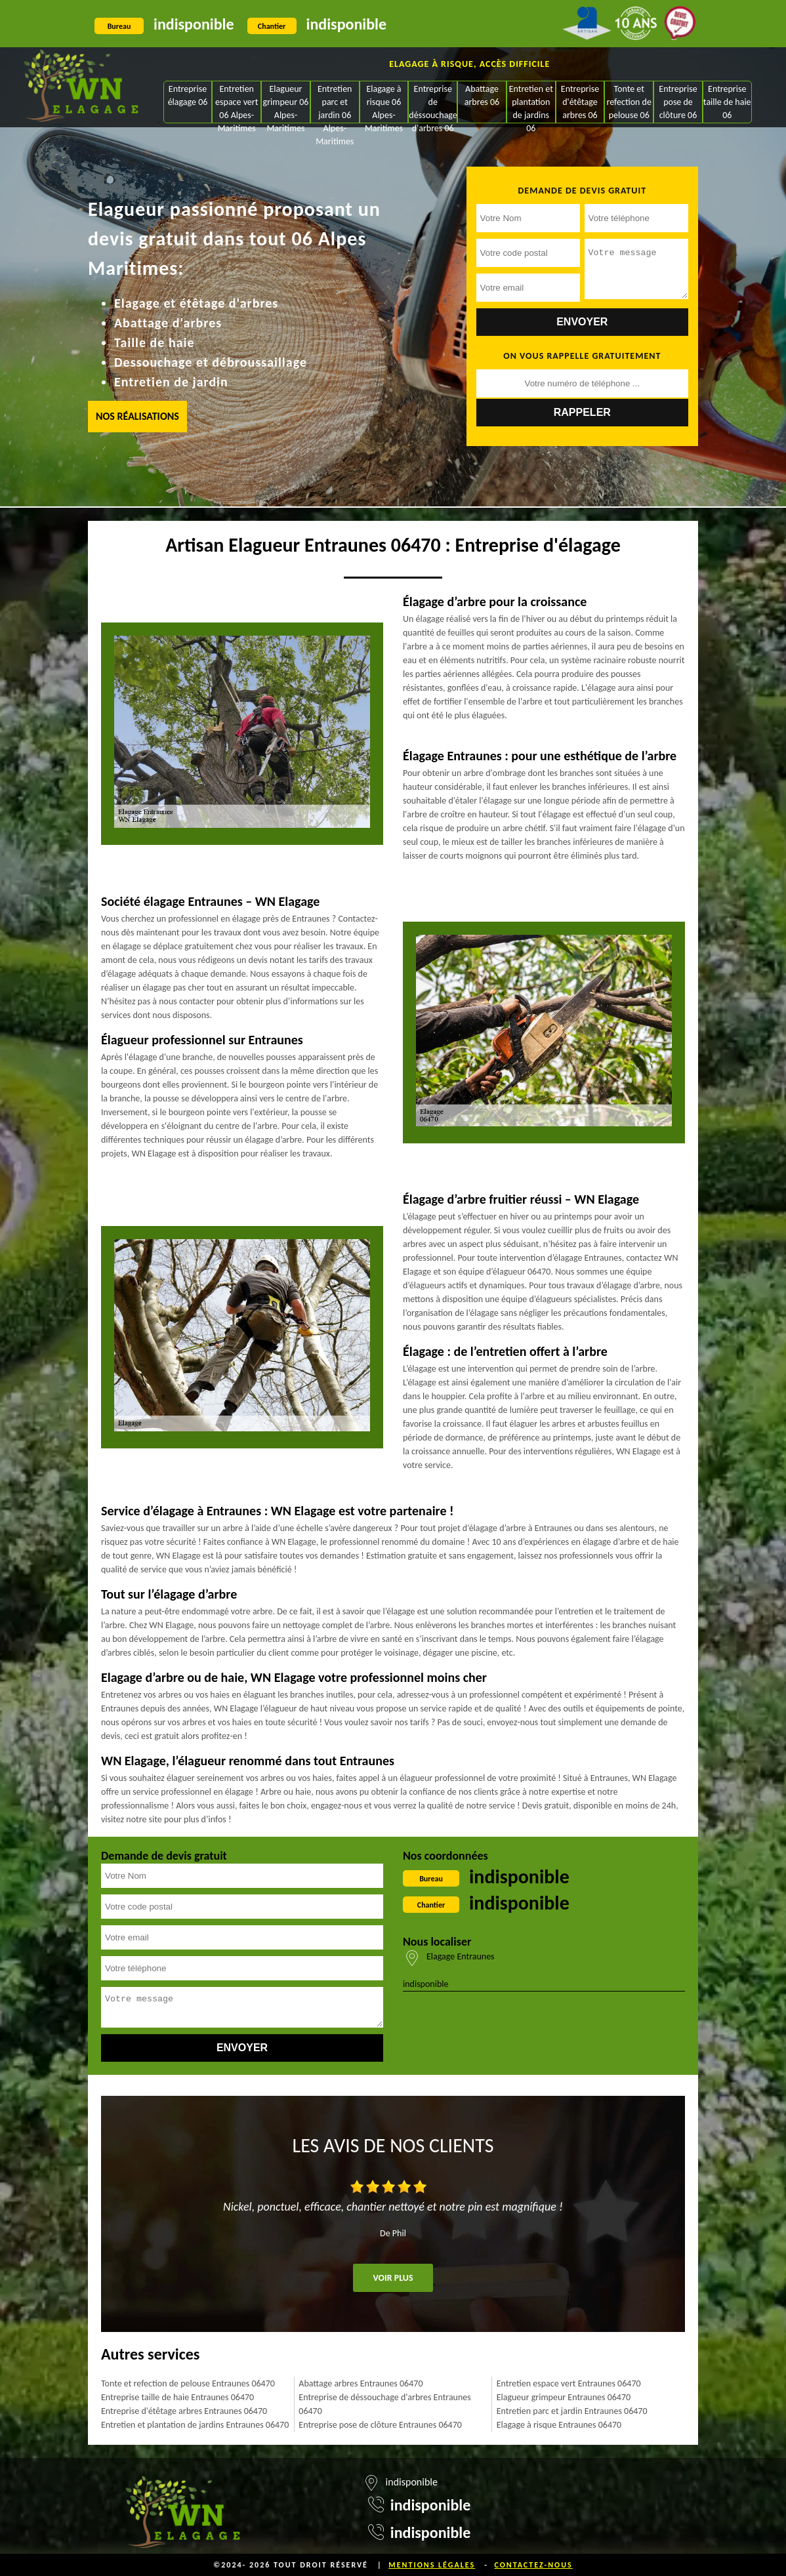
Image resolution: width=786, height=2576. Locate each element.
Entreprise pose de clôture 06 (678, 102)
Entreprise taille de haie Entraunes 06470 (177, 2397)
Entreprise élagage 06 (188, 95)
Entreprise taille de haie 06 (727, 102)
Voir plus (393, 2277)
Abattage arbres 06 (482, 95)
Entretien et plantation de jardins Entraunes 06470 (195, 2424)
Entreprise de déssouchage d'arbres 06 (433, 103)
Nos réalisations (137, 416)
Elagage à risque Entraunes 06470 (559, 2424)
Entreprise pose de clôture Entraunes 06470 (380, 2424)
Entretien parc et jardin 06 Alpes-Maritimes (335, 103)
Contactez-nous (533, 2564)
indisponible (194, 23)
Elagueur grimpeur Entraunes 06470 (564, 2397)
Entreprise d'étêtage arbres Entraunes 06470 (184, 2411)
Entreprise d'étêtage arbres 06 (580, 102)
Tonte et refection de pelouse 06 (629, 102)
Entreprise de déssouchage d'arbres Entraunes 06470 (384, 2404)
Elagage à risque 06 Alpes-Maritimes (384, 103)
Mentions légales (431, 2564)
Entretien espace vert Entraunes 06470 (569, 2383)
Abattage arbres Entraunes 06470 (361, 2383)
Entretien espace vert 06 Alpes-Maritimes (236, 103)
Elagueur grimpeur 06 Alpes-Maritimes (286, 103)
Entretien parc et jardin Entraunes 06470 (572, 2411)
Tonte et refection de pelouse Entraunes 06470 (188, 2383)
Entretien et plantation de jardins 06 (531, 103)
